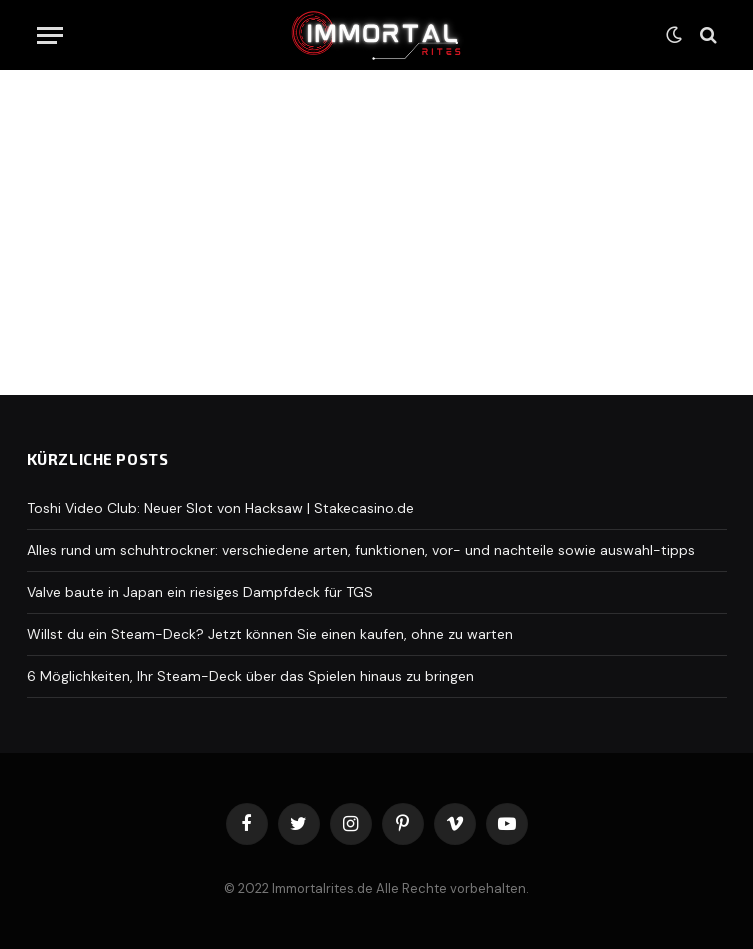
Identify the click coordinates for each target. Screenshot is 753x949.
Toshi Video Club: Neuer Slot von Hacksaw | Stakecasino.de (220, 508)
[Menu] (50, 35)
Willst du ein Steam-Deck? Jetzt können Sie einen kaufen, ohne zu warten (270, 634)
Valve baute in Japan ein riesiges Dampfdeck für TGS (200, 592)
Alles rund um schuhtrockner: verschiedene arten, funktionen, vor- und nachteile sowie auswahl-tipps (361, 550)
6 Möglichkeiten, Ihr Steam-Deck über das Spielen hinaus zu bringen (250, 676)
